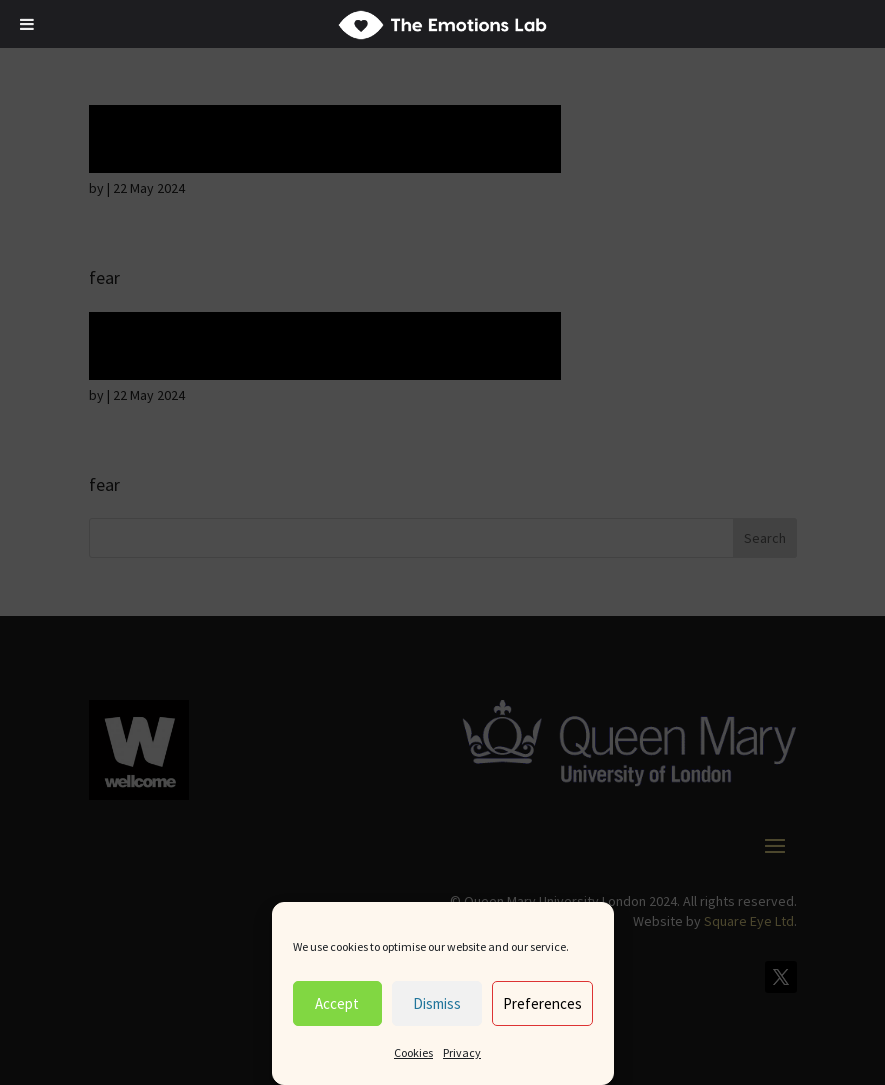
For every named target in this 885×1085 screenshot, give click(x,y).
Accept (337, 1003)
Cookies (413, 1052)
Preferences (542, 1003)
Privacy (462, 1052)
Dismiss (437, 1003)
